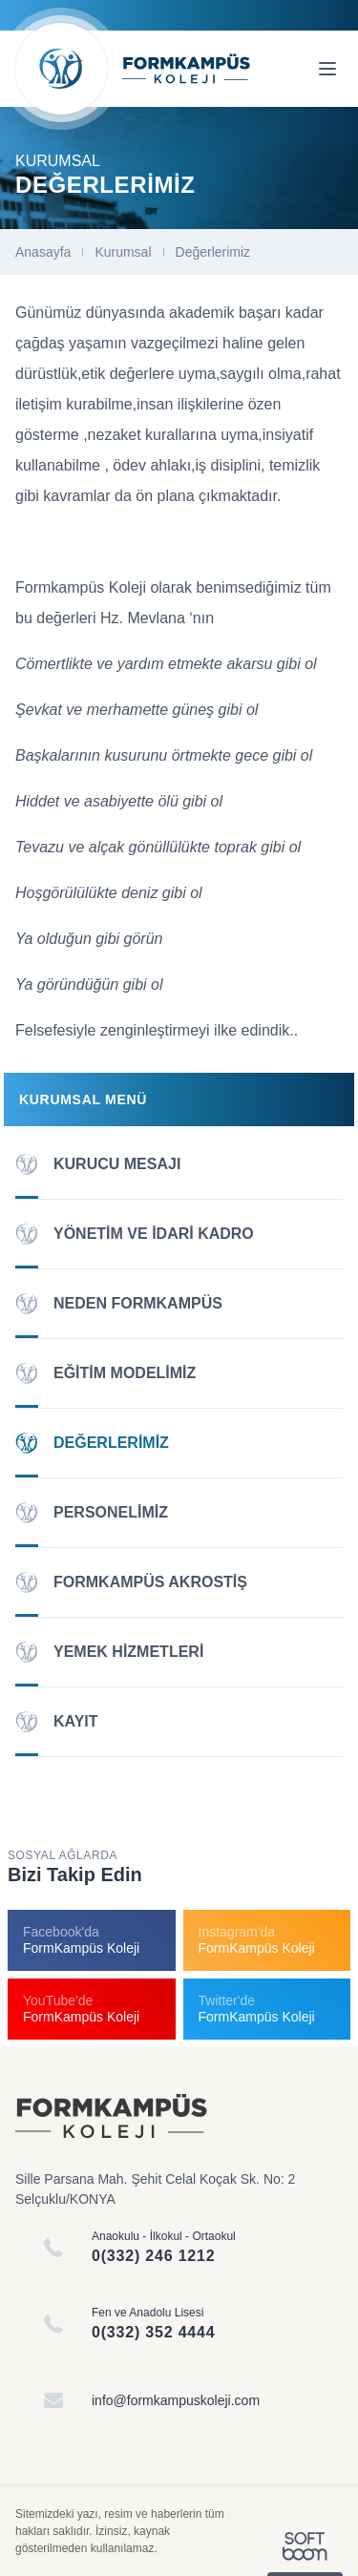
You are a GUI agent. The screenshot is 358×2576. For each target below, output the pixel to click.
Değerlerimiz (213, 252)
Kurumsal (123, 252)
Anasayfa (43, 252)
